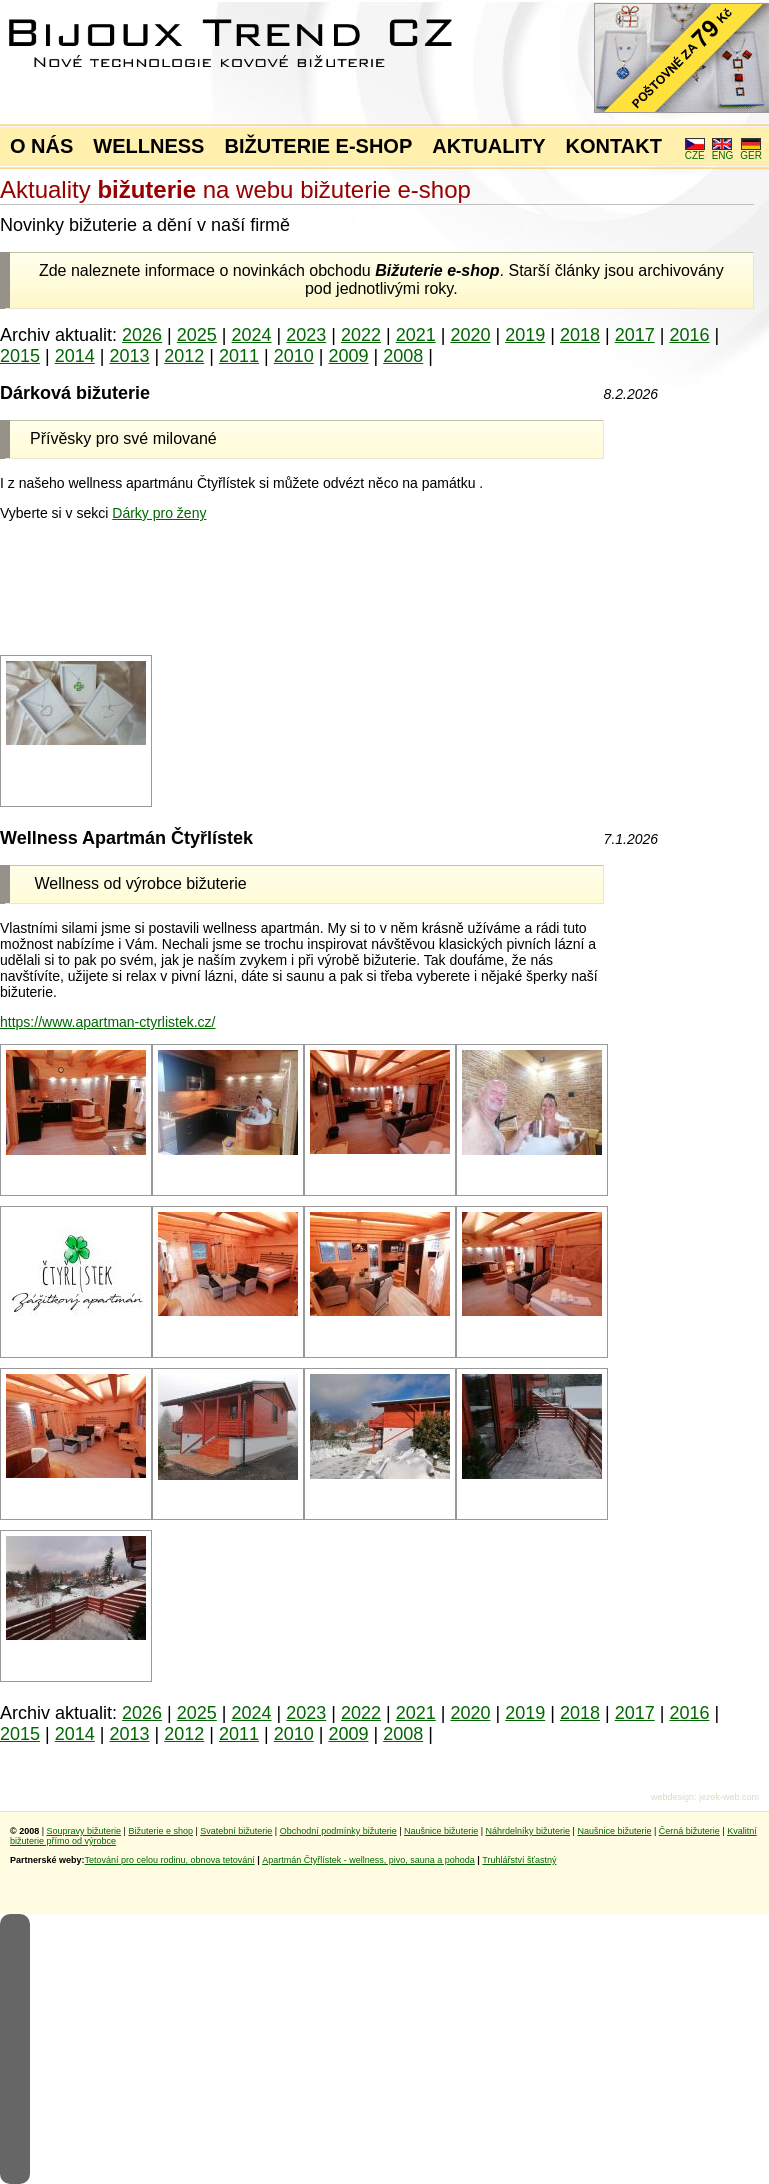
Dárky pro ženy (159, 513)
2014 (75, 356)
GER (751, 151)
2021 (416, 335)
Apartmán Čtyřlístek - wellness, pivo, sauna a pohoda (368, 1860)
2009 (348, 356)
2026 (142, 335)
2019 (525, 335)
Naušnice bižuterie (441, 1831)
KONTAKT (614, 146)
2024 (252, 335)
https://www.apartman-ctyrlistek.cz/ (108, 1022)
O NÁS (41, 146)
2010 (294, 356)
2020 (470, 335)
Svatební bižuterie (236, 1831)
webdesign (672, 1797)
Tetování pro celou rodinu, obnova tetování (170, 1860)
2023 (306, 335)
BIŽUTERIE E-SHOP (318, 146)
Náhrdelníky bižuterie (527, 1831)
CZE (695, 151)
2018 (580, 335)
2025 (197, 335)
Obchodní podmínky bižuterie (338, 1831)
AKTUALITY (488, 146)
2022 (361, 335)
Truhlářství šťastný (519, 1860)
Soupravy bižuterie (84, 1831)
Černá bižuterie (689, 1831)
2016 (689, 335)
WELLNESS (148, 146)
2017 (635, 335)
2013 (129, 356)
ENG (723, 151)
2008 (403, 356)
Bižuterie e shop (160, 1831)
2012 (184, 356)
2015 (20, 356)
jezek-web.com (729, 1797)
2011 (239, 356)
